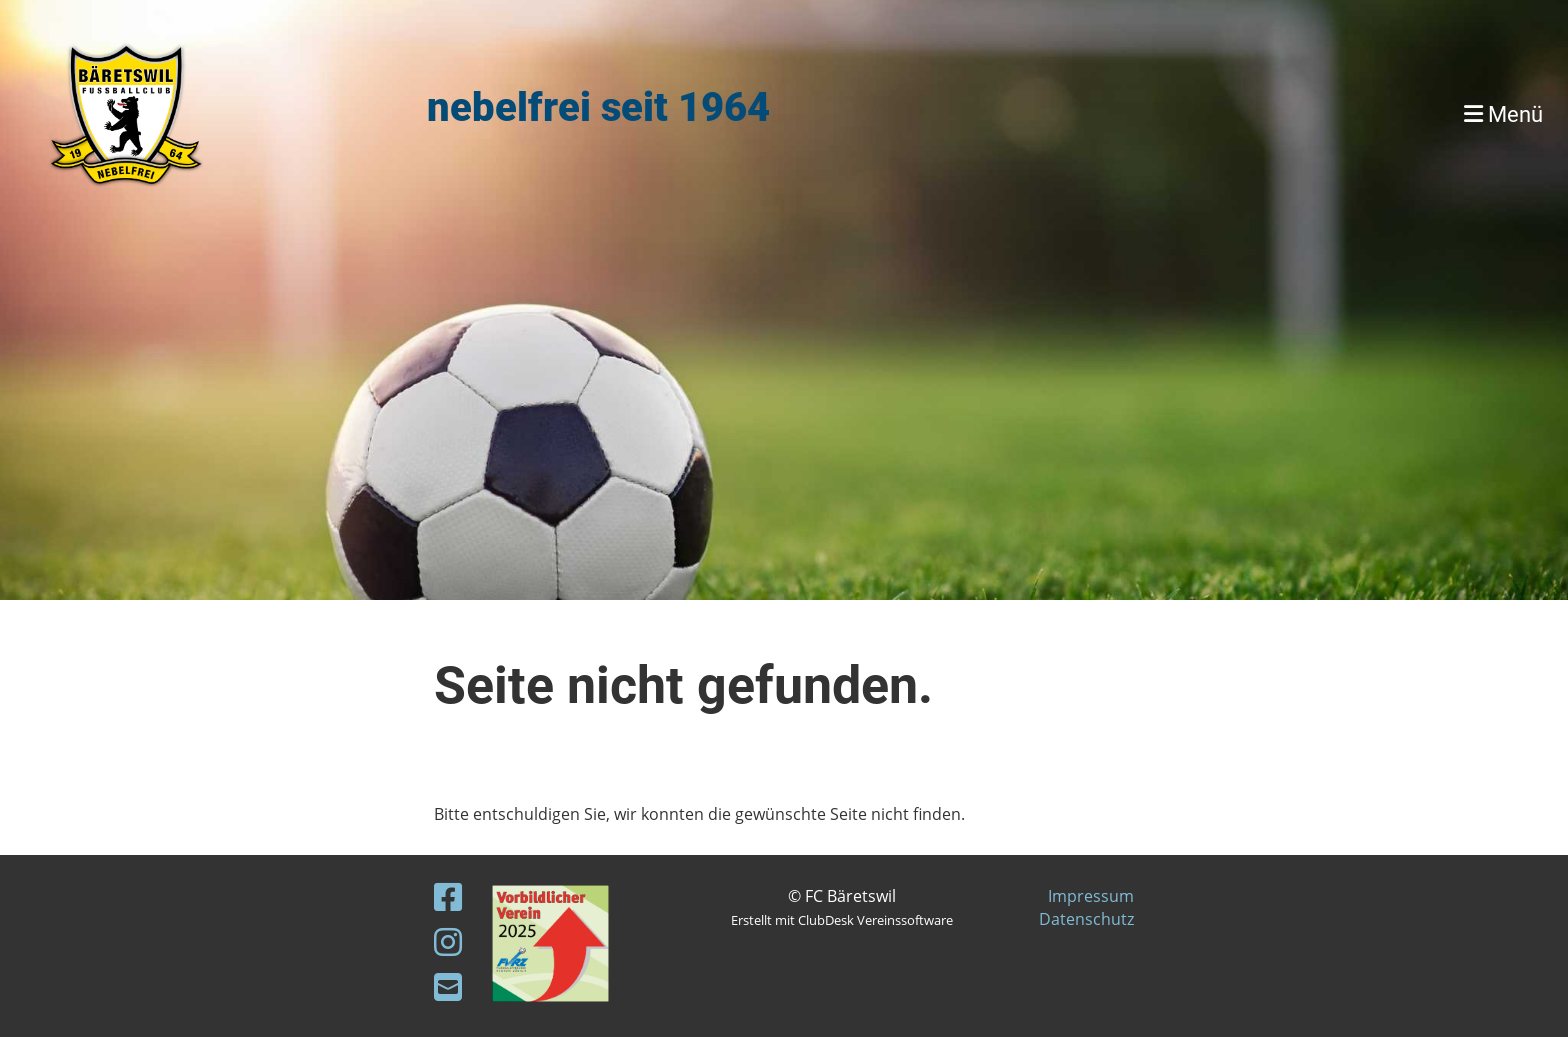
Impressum (1091, 896)
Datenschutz (1086, 919)
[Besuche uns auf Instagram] (448, 941)
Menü (1503, 114)
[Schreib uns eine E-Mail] (448, 986)
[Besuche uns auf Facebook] (448, 896)
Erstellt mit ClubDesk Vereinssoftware (842, 920)
